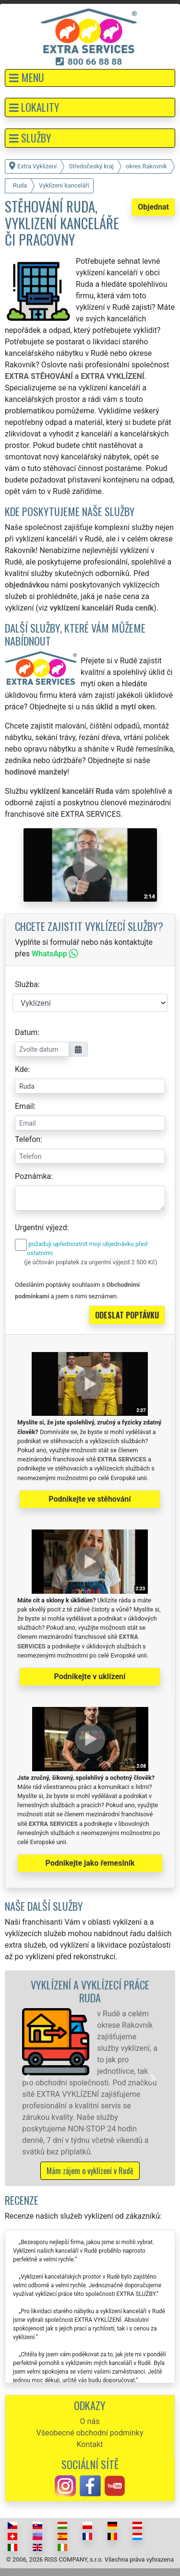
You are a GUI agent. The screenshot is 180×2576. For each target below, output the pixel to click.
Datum (26, 1032)
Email (24, 1106)
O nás (90, 2421)
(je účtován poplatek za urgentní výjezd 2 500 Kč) (90, 1262)
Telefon (27, 1139)
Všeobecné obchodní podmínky (89, 2432)
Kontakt (89, 2444)
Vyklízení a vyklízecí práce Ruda (90, 1990)
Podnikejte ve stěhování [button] (89, 1499)
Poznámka (33, 1176)
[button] (90, 78)
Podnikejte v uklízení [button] (90, 1676)
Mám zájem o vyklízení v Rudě (90, 2170)
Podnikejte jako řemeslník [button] (89, 1863)
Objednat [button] (153, 207)
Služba (26, 984)
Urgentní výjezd (41, 1227)
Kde (21, 1069)
